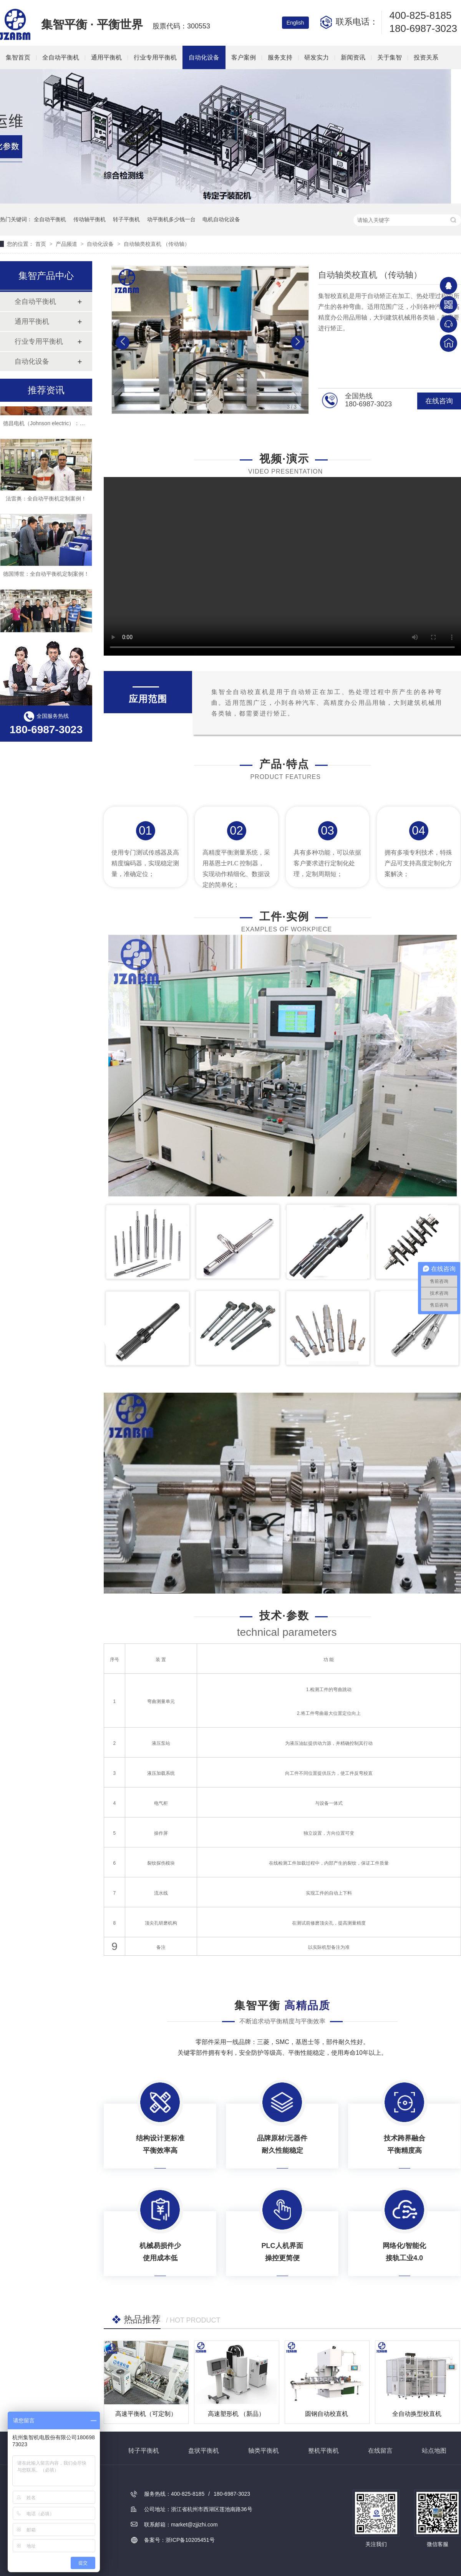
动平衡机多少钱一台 (171, 219)
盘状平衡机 (203, 2450)
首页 (41, 244)
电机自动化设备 (221, 219)
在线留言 (380, 2450)
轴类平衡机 (263, 2450)
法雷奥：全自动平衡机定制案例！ (46, 503)
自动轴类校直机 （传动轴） (157, 244)
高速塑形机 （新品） (236, 2413)
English (295, 23)
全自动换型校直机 (416, 2413)
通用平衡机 (106, 57)
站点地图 (434, 2450)
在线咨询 (439, 401)
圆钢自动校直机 (326, 2413)
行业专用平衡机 (155, 57)
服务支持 (280, 57)
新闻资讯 (353, 57)
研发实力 (316, 57)
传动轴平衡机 (89, 219)
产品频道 (67, 244)
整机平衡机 (323, 2450)
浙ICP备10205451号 (190, 2540)
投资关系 (426, 57)
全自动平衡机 (60, 57)
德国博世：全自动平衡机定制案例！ (46, 579)
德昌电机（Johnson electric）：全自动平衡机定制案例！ (71, 428)
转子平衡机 (126, 219)
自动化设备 (204, 57)
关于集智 (389, 57)
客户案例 (243, 57)
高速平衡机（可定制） (146, 2413)
